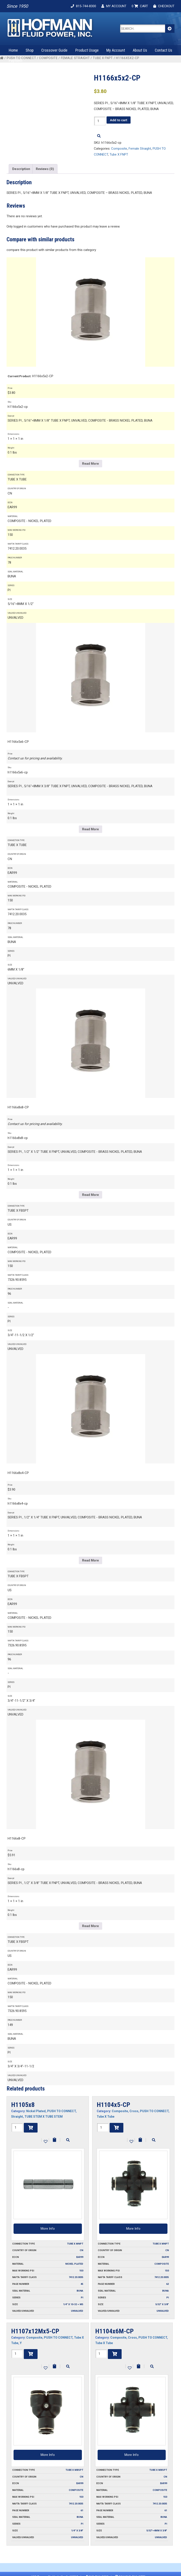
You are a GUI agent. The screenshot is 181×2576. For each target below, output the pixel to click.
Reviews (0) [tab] (45, 169)
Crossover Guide (54, 50)
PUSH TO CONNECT (61, 2111)
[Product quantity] (100, 121)
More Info (48, 2229)
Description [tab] (21, 169)
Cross (133, 2111)
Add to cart (118, 120)
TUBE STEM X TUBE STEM (43, 2116)
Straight (17, 2116)
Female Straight (75, 58)
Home (13, 50)
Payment (15, 60)
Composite (48, 58)
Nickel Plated (36, 2111)
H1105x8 (23, 2104)
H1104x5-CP (113, 2104)
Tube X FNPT (103, 58)
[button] (45, 2141)
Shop (30, 50)
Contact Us (163, 50)
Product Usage (87, 50)
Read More (90, 464)
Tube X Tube (105, 2116)
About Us (140, 50)
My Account (115, 50)
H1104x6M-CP (114, 2331)
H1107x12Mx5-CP (35, 2331)
